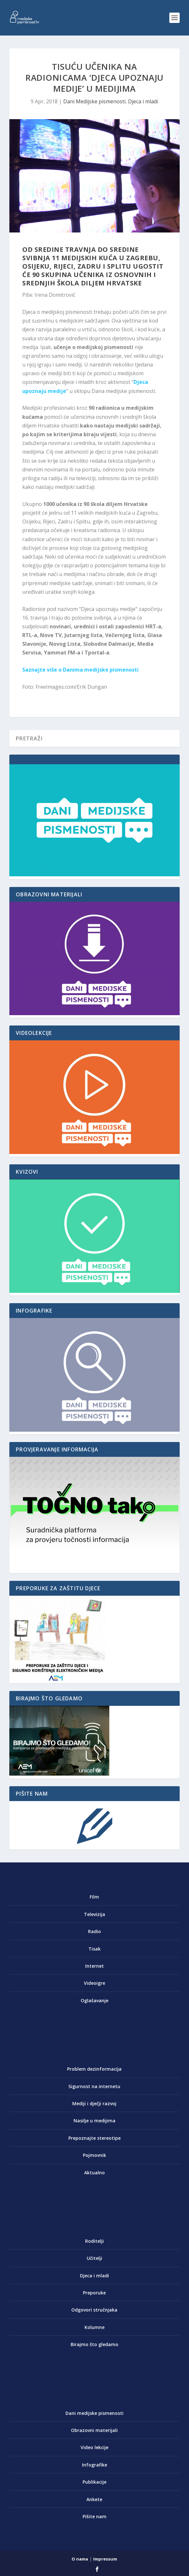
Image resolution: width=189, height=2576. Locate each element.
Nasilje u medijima (94, 2120)
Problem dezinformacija (94, 2069)
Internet (94, 1966)
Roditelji (94, 2241)
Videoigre (94, 1983)
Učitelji (94, 2258)
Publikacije (94, 2482)
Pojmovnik (94, 2155)
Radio (94, 1931)
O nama (80, 2559)
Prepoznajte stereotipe (94, 2138)
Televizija (94, 1914)
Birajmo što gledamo (94, 2344)
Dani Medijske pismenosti (94, 101)
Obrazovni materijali (94, 2430)
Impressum (105, 2559)
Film (94, 1897)
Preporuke (94, 2293)
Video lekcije (94, 2447)
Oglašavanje (94, 2000)
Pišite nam (94, 2516)
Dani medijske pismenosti (94, 2413)
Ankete (94, 2499)
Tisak (94, 1949)
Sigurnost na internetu (94, 2086)
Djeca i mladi (143, 101)
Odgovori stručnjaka (94, 2310)
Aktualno (94, 2172)
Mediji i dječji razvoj (94, 2103)
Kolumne (94, 2327)
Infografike (94, 2465)
